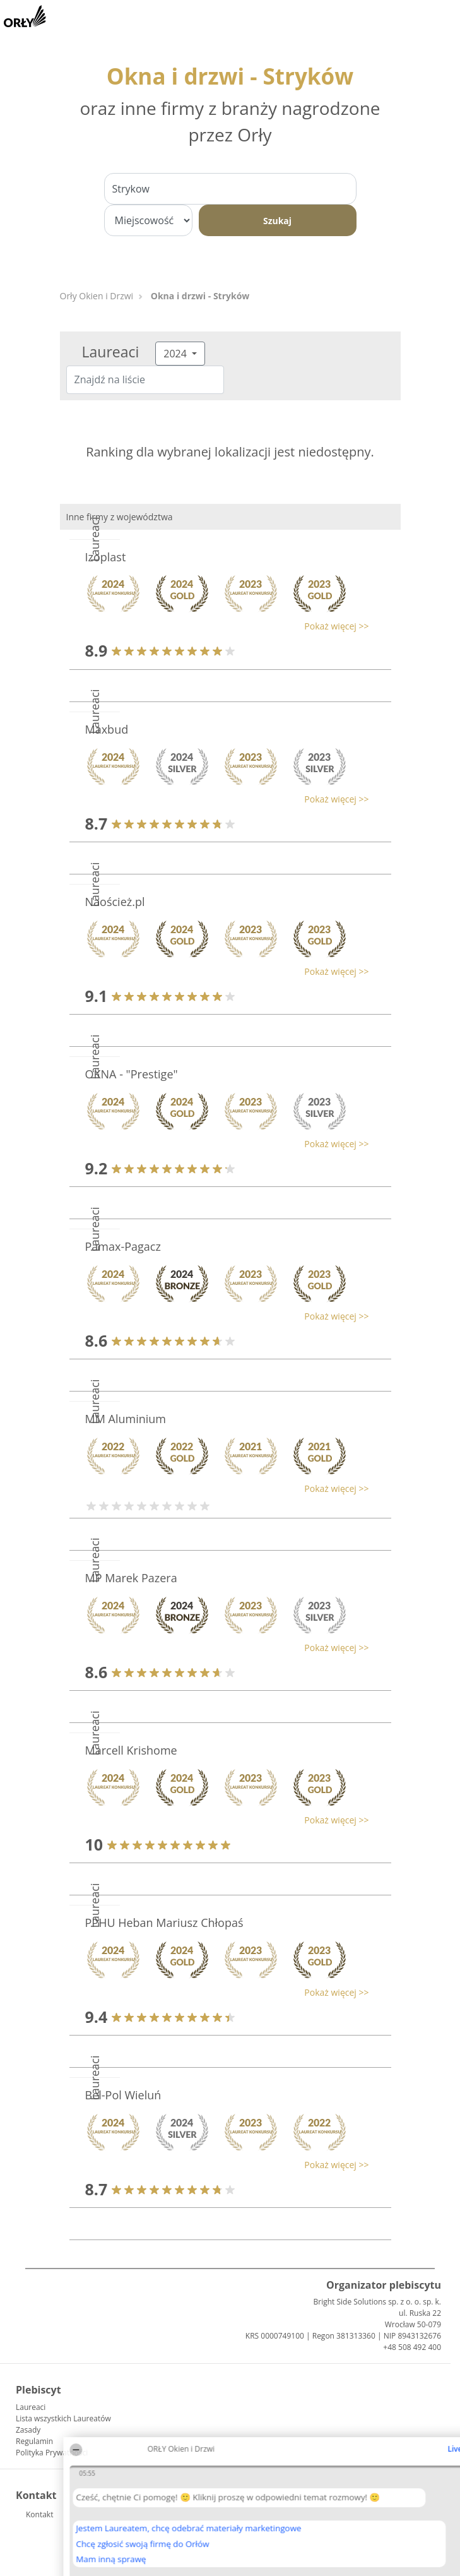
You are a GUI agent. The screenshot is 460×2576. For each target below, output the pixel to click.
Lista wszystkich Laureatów (63, 2418)
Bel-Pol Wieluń (123, 2094)
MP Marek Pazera (131, 1577)
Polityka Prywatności (52, 2452)
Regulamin (34, 2441)
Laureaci (30, 2407)
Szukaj (277, 221)
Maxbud (107, 729)
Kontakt (39, 2514)
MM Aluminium (126, 1418)
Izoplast (105, 556)
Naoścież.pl (115, 901)
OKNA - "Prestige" (131, 1074)
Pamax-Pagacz (123, 1246)
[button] (224, 626)
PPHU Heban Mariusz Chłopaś (164, 1922)
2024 (176, 354)
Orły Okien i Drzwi (97, 296)
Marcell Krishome (131, 1750)
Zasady (28, 2429)
